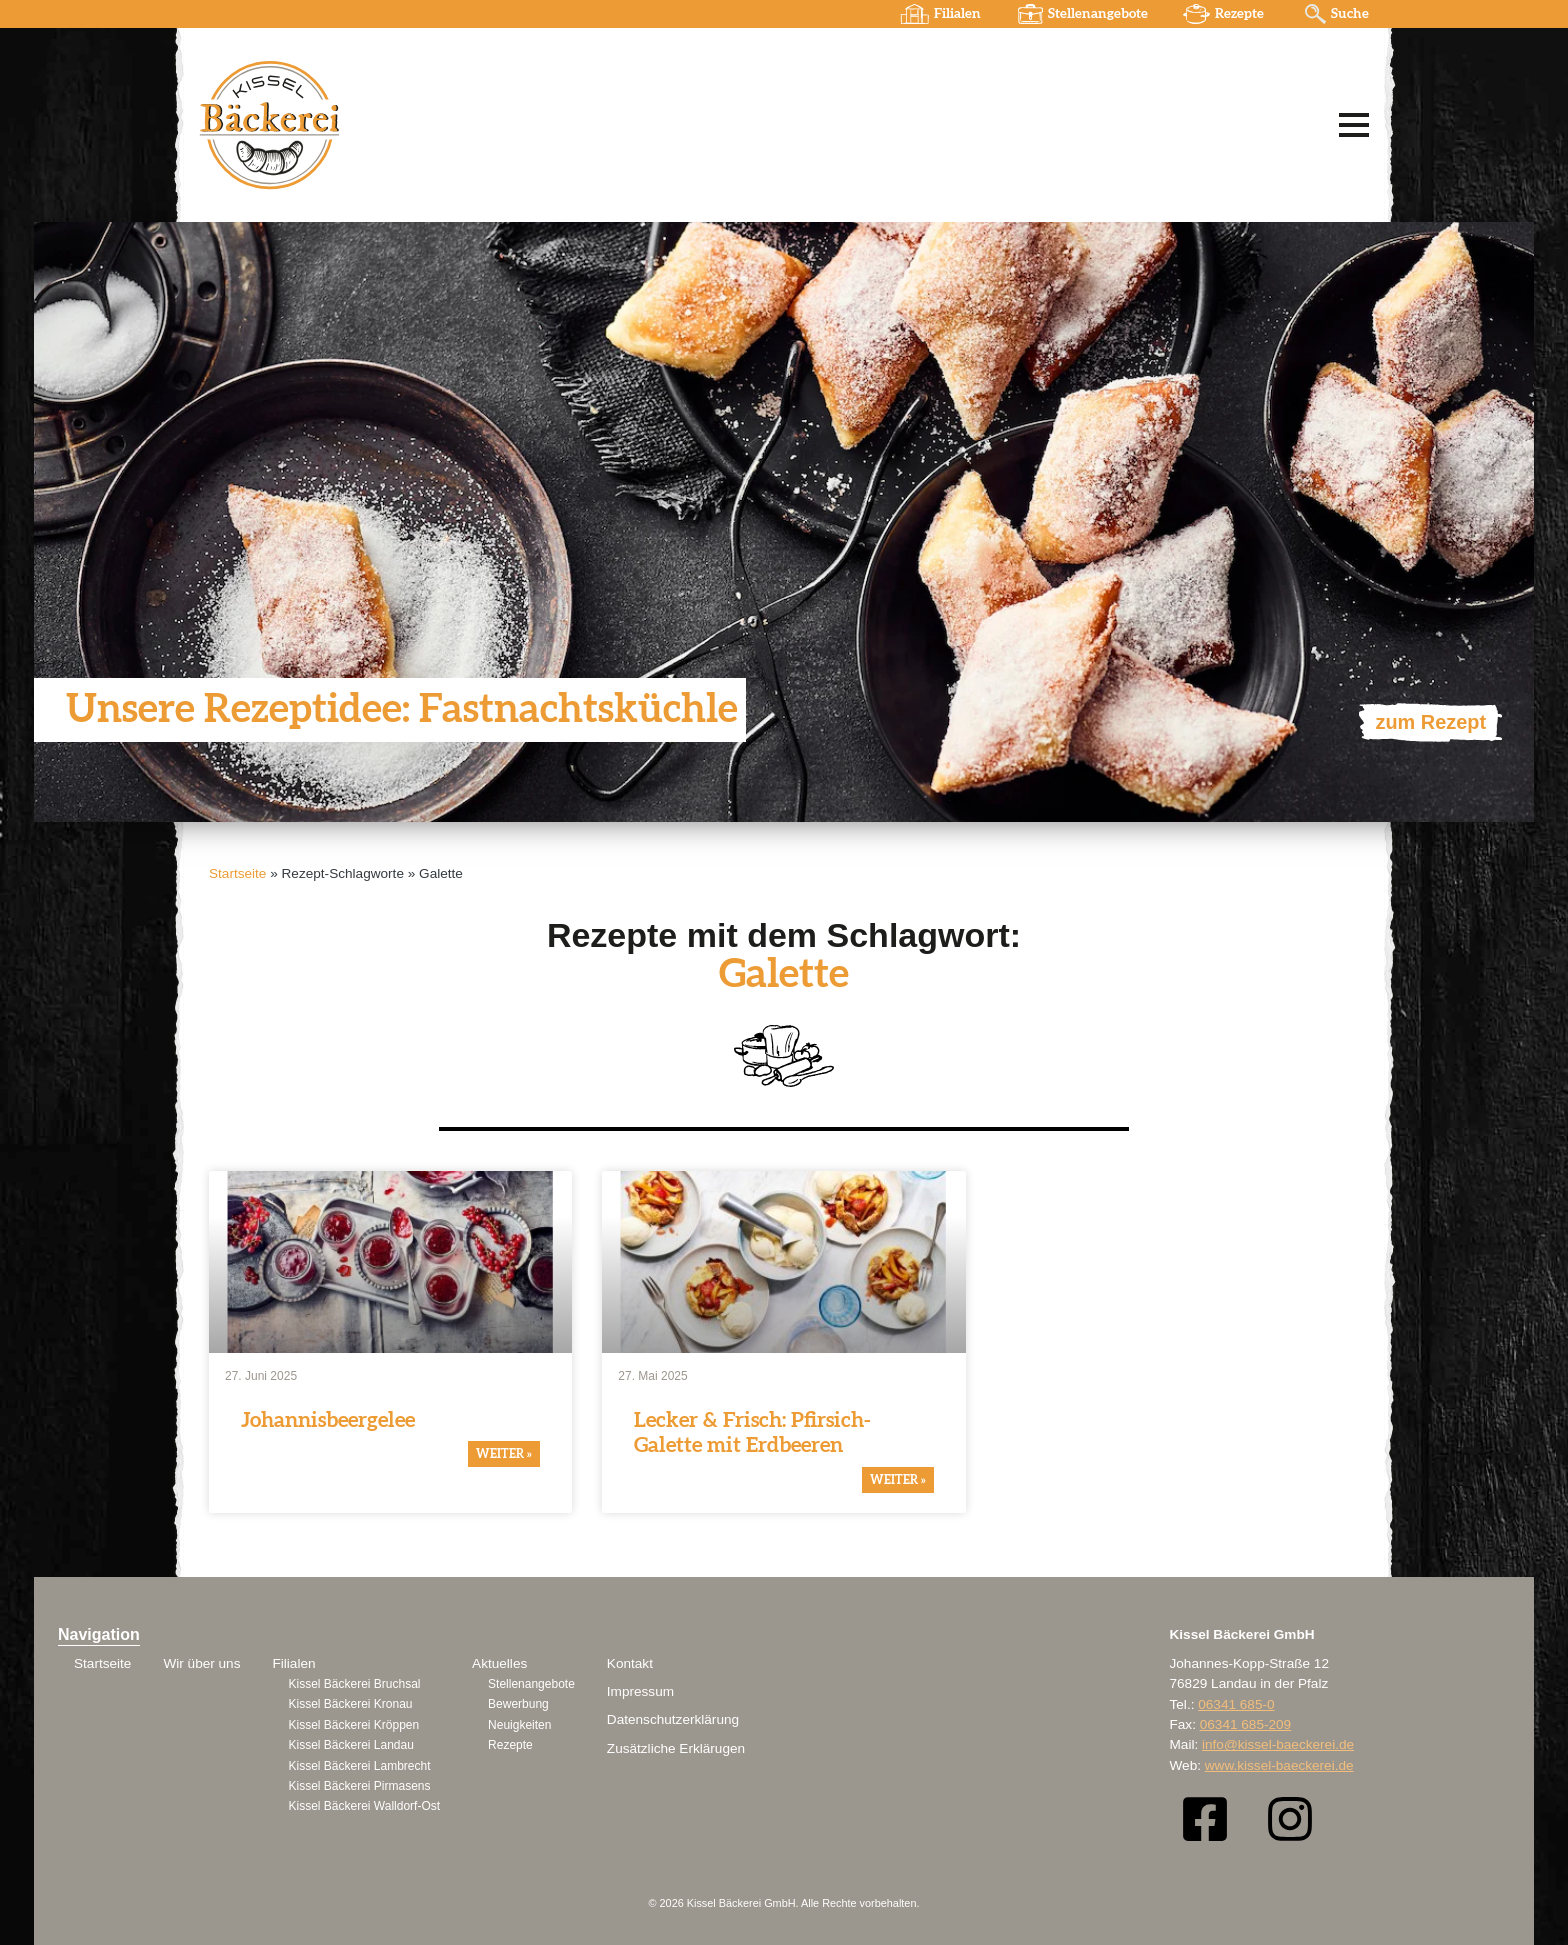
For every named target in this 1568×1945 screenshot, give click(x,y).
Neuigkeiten (519, 1725)
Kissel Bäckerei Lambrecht (359, 1766)
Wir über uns (201, 1663)
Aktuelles (499, 1663)
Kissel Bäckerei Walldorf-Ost (364, 1806)
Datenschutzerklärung (673, 1719)
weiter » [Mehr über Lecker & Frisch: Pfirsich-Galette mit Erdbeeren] (898, 1480)
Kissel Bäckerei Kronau (350, 1704)
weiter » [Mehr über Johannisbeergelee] (504, 1455)
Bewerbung (518, 1704)
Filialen (957, 14)
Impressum (640, 1691)
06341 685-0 (1236, 1704)
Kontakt (630, 1663)
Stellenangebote (1098, 14)
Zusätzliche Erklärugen (676, 1748)
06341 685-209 (1245, 1724)
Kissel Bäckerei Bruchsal (354, 1684)
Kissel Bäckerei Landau (350, 1745)
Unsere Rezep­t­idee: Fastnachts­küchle (402, 710)
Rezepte (1239, 14)
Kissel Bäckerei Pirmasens (359, 1786)
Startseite (237, 873)
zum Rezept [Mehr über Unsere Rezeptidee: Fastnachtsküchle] (1430, 722)
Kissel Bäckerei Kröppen (353, 1725)
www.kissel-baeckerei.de (1279, 1765)
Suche (1350, 14)
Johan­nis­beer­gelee (328, 1420)
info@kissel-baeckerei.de (1278, 1744)
